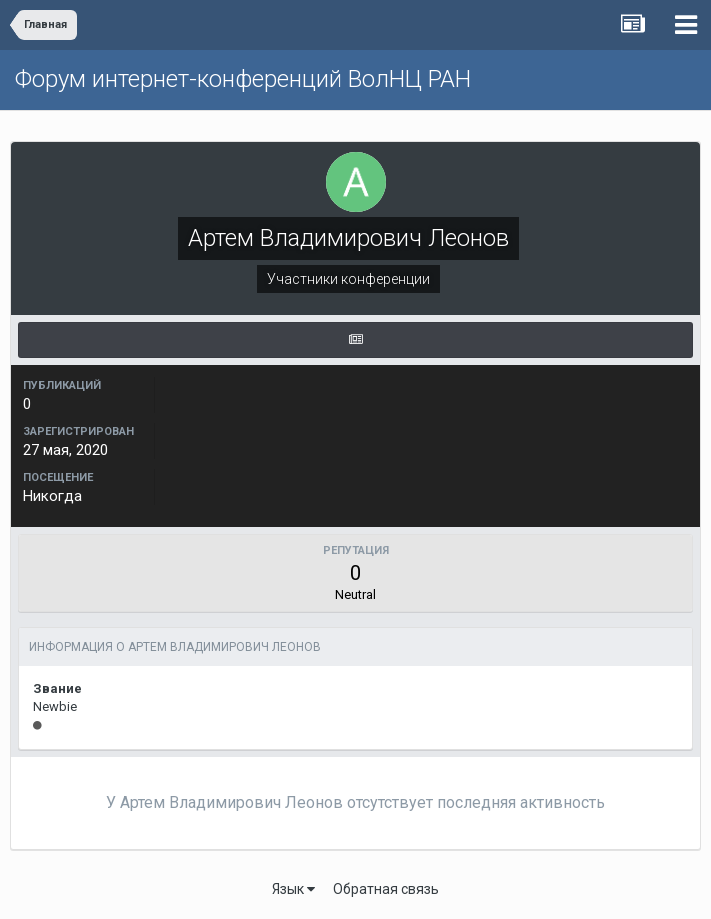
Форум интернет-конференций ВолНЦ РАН (243, 79)
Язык (293, 889)
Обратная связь (386, 889)
